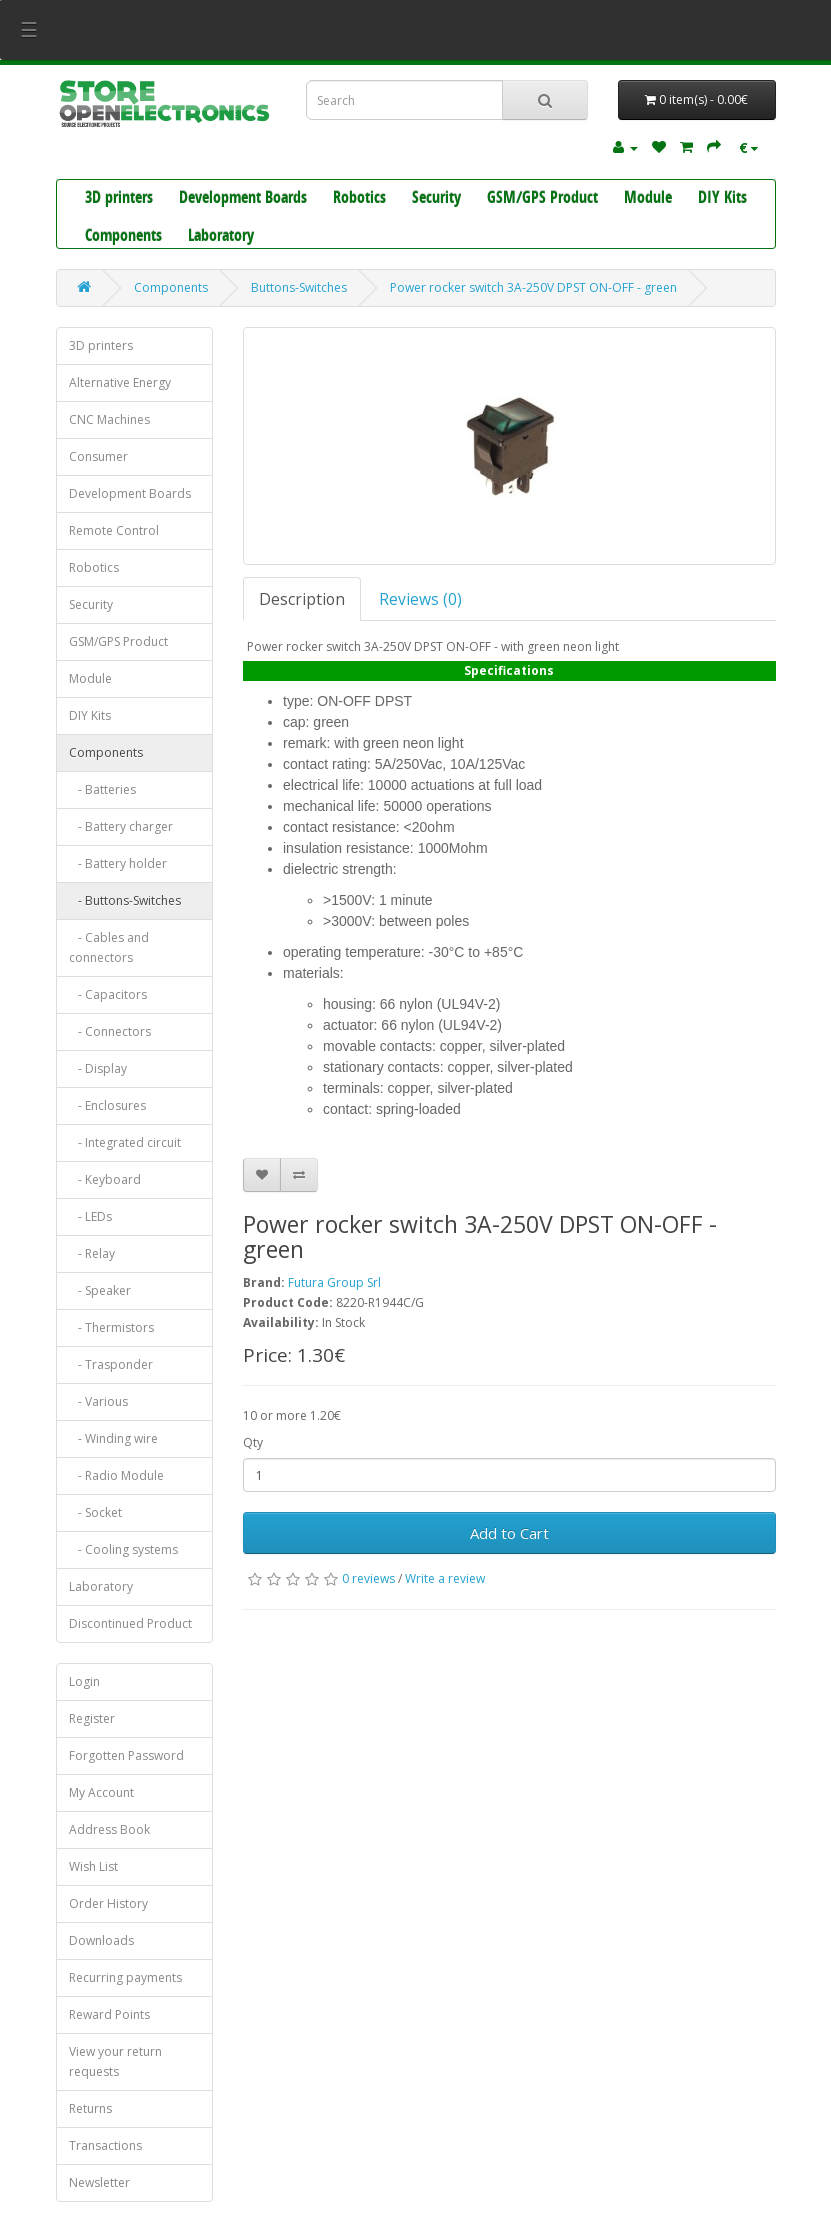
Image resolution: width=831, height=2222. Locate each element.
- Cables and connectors (109, 947)
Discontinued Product (130, 1623)
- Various (98, 1401)
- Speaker (100, 1290)
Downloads (101, 1940)
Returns (90, 2108)
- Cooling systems (123, 1549)
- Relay (92, 1253)
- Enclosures (107, 1105)
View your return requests (115, 2061)
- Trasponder (111, 1364)
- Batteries (102, 789)
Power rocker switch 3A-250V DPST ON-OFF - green (533, 287)
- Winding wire (113, 1438)
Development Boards (243, 199)
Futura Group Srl (334, 1282)
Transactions (105, 2145)
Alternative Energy (120, 382)
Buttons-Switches (299, 287)
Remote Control (114, 530)
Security (436, 199)
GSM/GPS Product (542, 199)
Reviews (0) (420, 599)
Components (123, 237)
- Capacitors (108, 994)
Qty (253, 1442)
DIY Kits (722, 199)
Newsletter (99, 2182)
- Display (98, 1068)
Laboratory (221, 237)
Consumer (98, 456)
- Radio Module (116, 1475)
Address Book (109, 1829)
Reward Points (109, 2014)
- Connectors (110, 1031)
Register (92, 1718)
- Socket (95, 1512)
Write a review (445, 1578)
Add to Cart (509, 1533)
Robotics (359, 199)
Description (302, 599)
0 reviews (368, 1578)
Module (648, 199)
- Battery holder (118, 863)
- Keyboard (105, 1179)
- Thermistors (111, 1327)
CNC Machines (109, 419)
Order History (108, 1903)
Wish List (93, 1866)
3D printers (119, 199)
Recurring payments (125, 1977)
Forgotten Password (126, 1755)
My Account (101, 1792)
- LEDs (90, 1216)
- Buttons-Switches (125, 900)
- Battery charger (121, 826)
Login (84, 1681)
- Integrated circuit (125, 1142)
